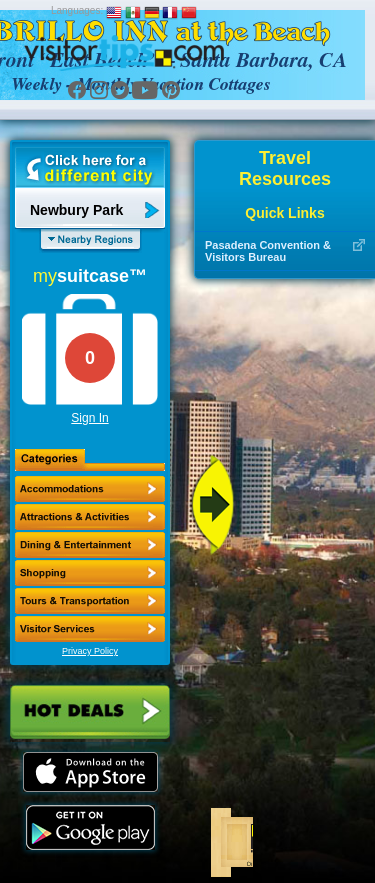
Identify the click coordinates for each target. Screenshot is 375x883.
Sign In (89, 418)
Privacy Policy (90, 651)
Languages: (77, 10)
